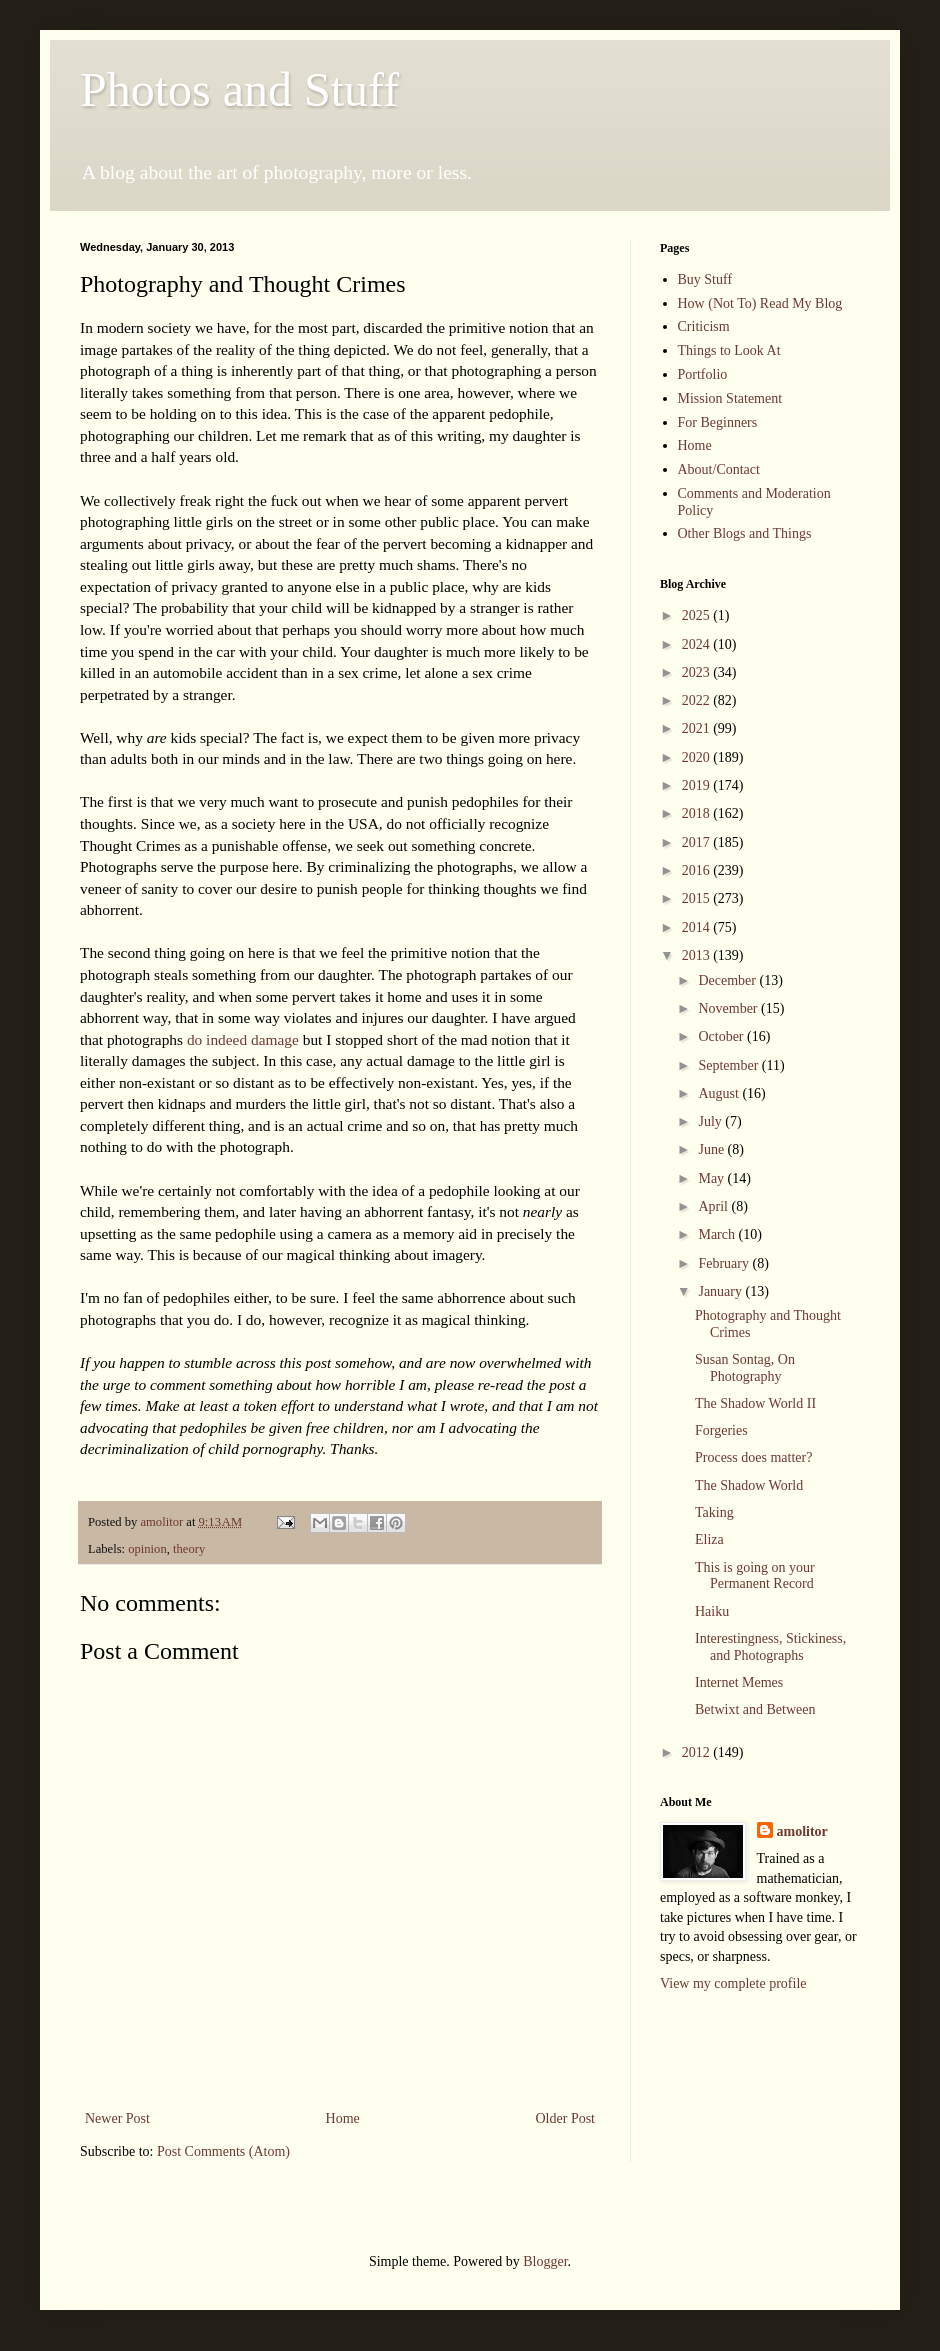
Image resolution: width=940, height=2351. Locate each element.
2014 (698, 927)
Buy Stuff (705, 279)
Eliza (709, 1539)
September (729, 1065)
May (712, 1178)
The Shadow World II (755, 1403)
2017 (698, 842)
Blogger (545, 2261)
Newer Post (117, 2118)
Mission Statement (730, 398)
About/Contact (719, 469)
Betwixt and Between (755, 1709)
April (714, 1206)
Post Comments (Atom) (223, 2151)
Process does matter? (753, 1457)
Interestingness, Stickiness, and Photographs (770, 1647)
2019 (698, 785)
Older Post (566, 2118)
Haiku (712, 1611)
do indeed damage (243, 1039)
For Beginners (718, 422)
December (728, 980)
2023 (698, 672)
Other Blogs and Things (745, 533)
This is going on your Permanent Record (755, 1576)
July (711, 1121)
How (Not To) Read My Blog (760, 303)
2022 (698, 700)
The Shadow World (749, 1485)
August (720, 1093)
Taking (714, 1512)
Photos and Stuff (239, 89)
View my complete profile (733, 1983)
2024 (698, 644)
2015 (698, 898)
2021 (698, 728)
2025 (698, 615)
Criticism (704, 326)
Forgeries (721, 1430)
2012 (698, 1752)
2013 (698, 955)
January (721, 1291)
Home (343, 2118)
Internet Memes (739, 1682)
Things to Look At (729, 350)
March (718, 1234)
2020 (698, 757)
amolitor (802, 1831)
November (729, 1008)
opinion (147, 1549)
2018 (698, 813)
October (722, 1036)
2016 (698, 870)
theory (189, 1549)
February (725, 1263)
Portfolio (703, 374)
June (712, 1149)
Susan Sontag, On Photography (745, 1368)
